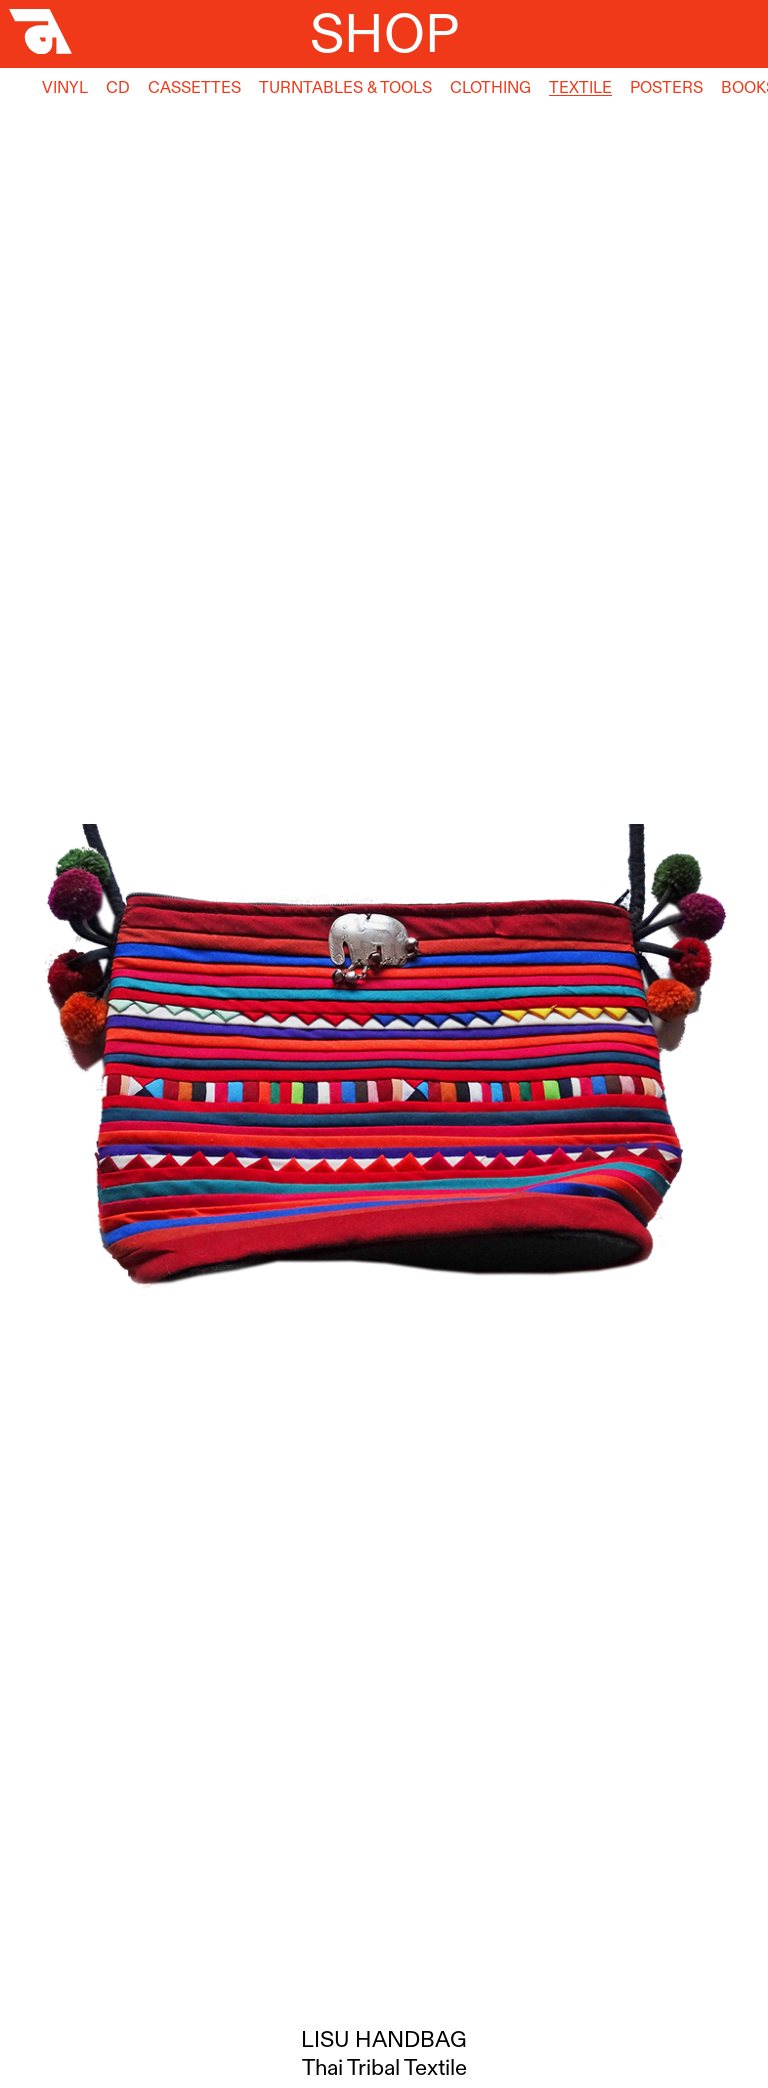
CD (118, 87)
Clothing (490, 87)
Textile (580, 87)
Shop (384, 33)
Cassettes (194, 87)
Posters (666, 87)
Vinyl (65, 87)
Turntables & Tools (345, 87)
